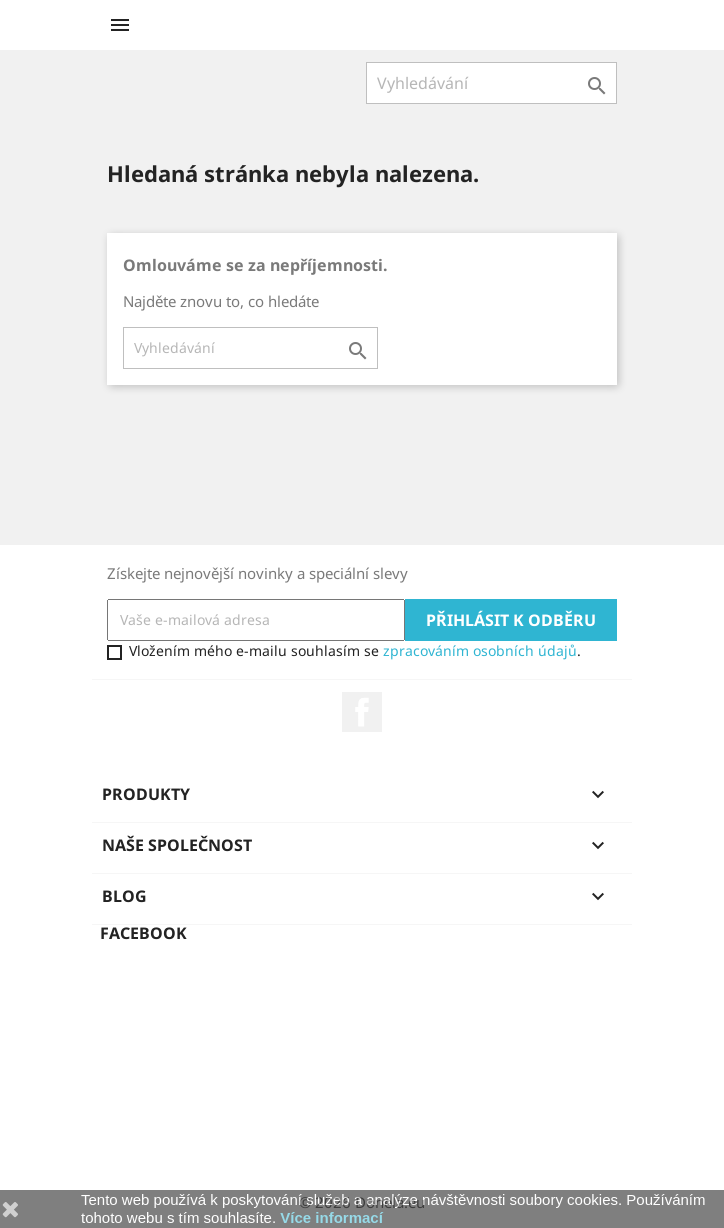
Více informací (331, 1217)
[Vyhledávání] (491, 83)
